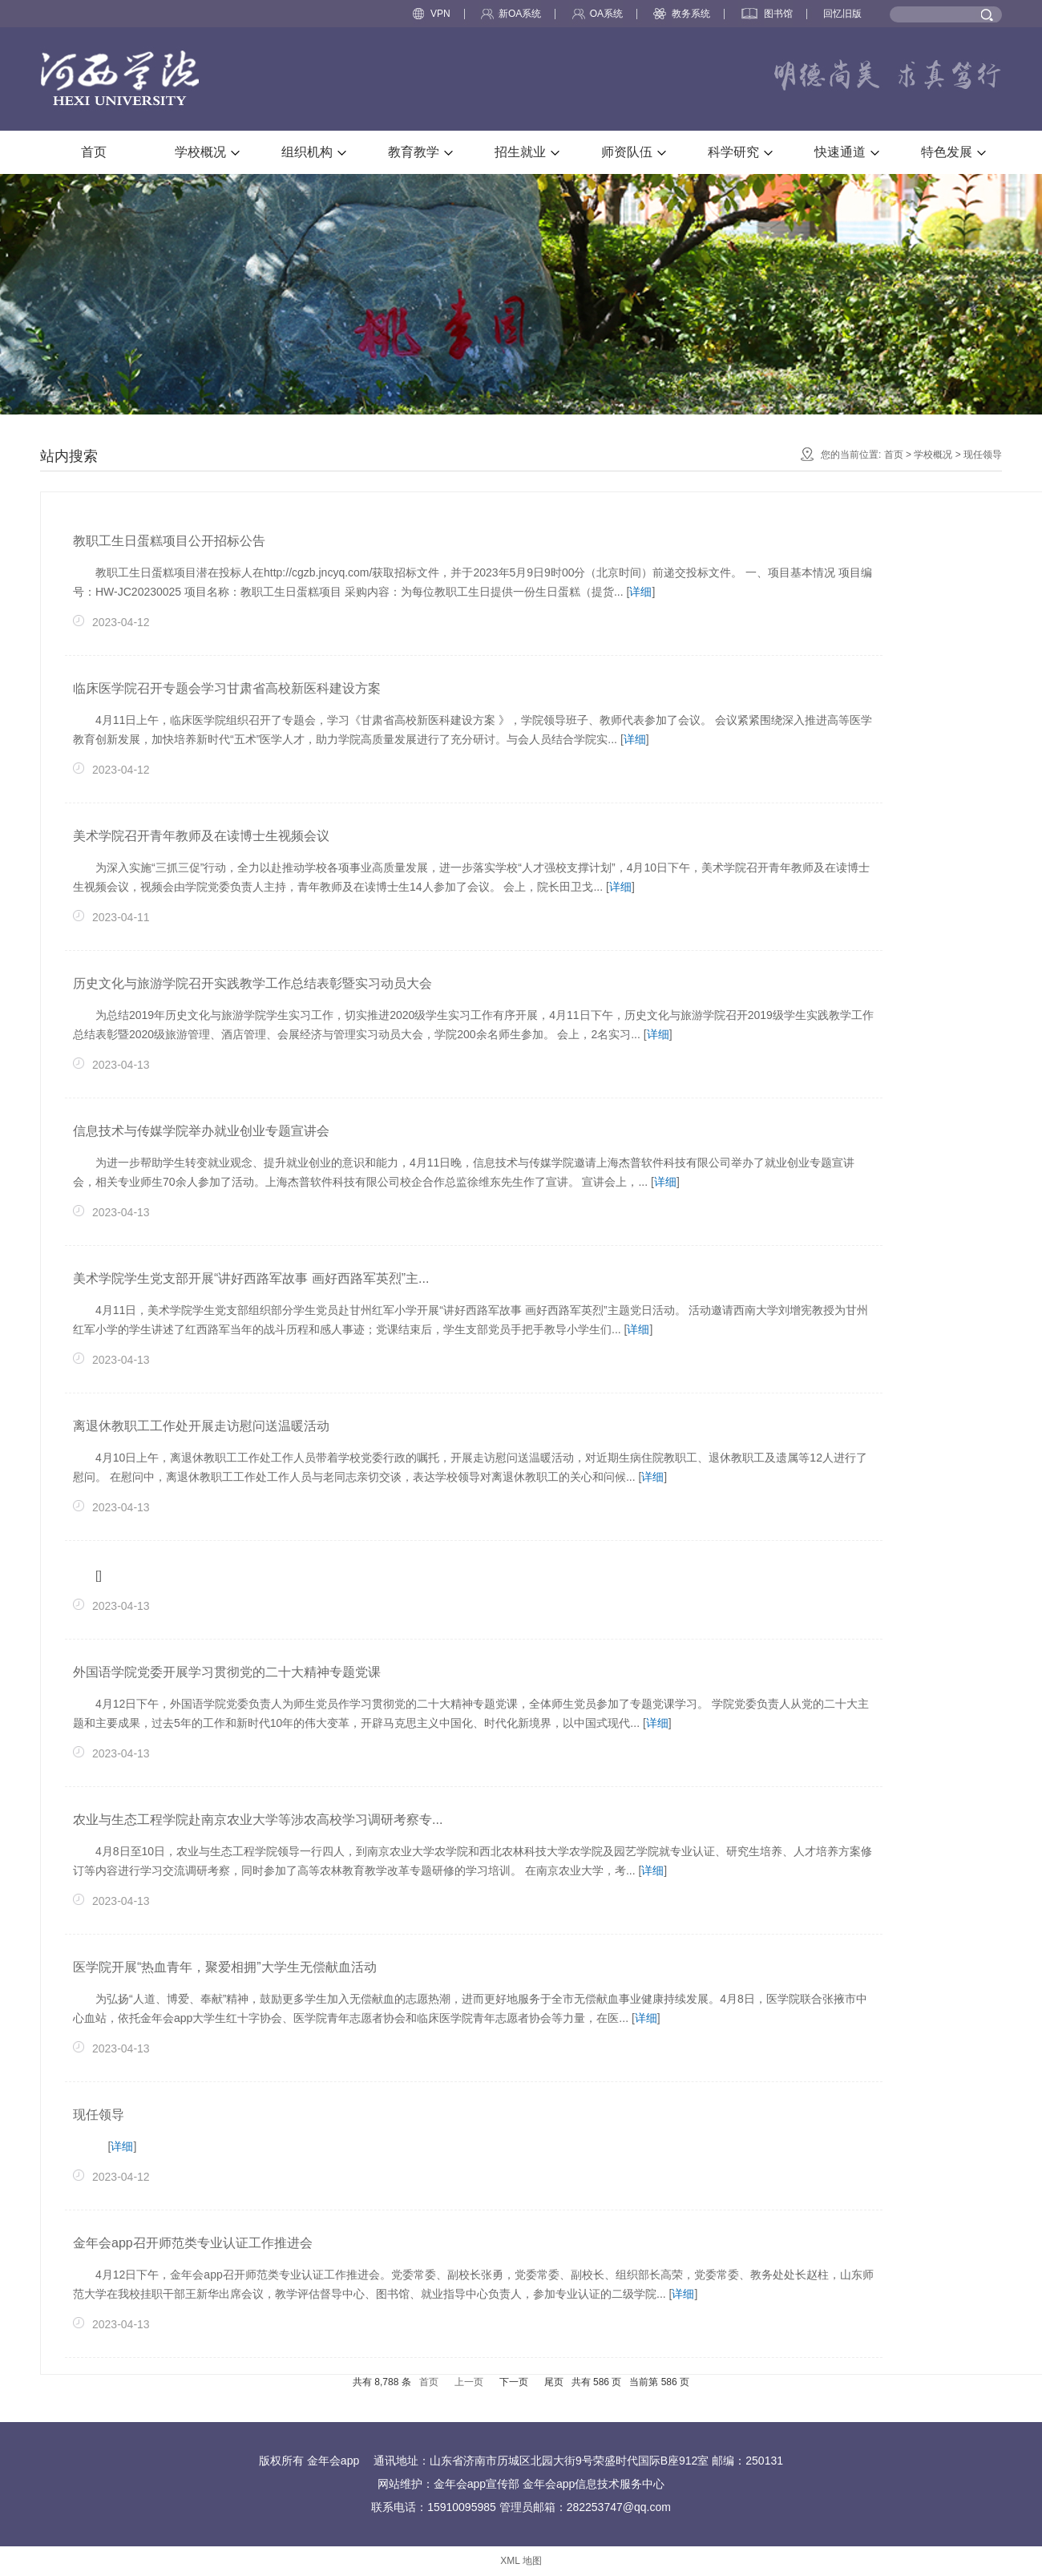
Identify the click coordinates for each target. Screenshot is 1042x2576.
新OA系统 (511, 13)
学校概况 (933, 454)
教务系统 (681, 13)
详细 (640, 591)
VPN (431, 13)
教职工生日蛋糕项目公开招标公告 (169, 541)
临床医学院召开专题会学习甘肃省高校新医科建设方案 (227, 688)
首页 (893, 454)
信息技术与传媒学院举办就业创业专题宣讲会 (201, 1131)
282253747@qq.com (619, 2507)
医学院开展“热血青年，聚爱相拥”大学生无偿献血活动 (225, 1967)
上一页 (468, 2382)
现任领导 (982, 454)
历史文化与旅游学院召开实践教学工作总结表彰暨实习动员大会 (252, 983)
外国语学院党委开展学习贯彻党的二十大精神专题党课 (227, 1672)
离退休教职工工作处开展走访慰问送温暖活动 (201, 1426)
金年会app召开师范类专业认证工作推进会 (193, 2243)
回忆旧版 (842, 13)
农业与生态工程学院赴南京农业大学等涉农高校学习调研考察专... (257, 1819)
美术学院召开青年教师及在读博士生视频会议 (201, 836)
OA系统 (597, 13)
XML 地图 (521, 2560)
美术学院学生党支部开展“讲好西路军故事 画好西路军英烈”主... (251, 1278)
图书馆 (767, 13)
